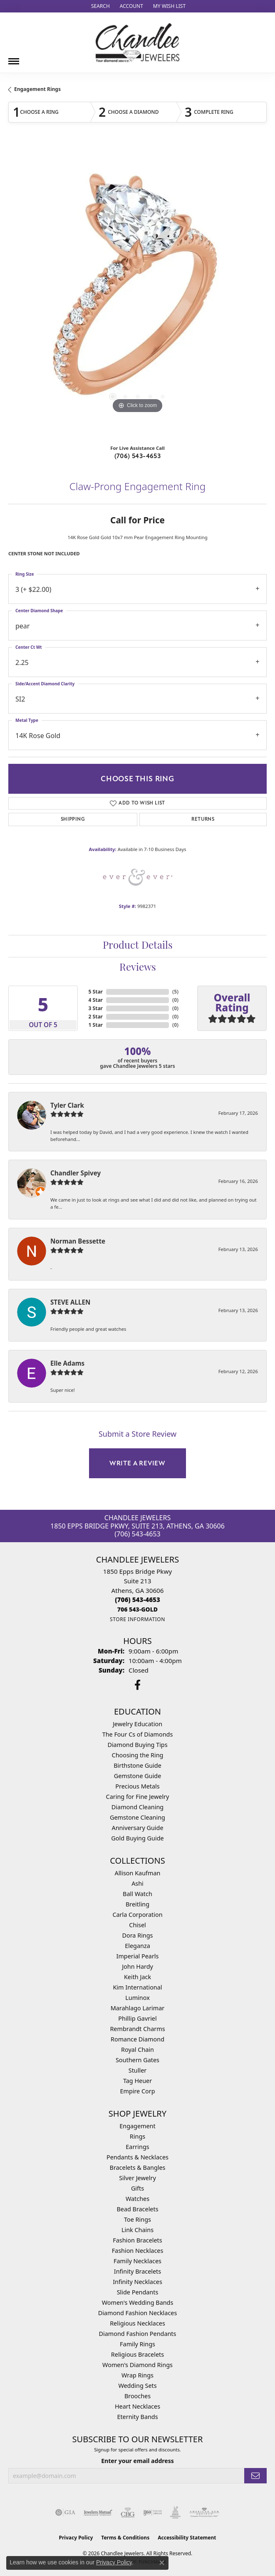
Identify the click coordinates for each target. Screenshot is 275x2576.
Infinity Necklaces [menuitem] (137, 2282)
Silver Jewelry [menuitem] (137, 2178)
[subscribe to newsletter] (255, 2475)
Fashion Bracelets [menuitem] (137, 2240)
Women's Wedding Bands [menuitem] (137, 2302)
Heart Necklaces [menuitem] (137, 2406)
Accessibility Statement (187, 2537)
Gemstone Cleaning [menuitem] (137, 1817)
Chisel (137, 1925)
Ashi (137, 1883)
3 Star (96, 1008)
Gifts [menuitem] (137, 2188)
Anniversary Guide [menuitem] (137, 1828)
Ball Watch (137, 1894)
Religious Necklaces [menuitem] (137, 2323)
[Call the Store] (137, 1599)
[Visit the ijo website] (152, 2512)
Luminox (137, 1998)
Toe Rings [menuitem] (137, 2219)
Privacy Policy (76, 2537)
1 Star (96, 1024)
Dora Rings (137, 1935)
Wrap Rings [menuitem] (137, 2375)
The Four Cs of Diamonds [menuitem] (137, 1734)
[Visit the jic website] (175, 2512)
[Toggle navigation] (13, 58)
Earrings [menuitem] (137, 2147)
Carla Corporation (137, 1915)
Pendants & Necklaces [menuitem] (137, 2157)
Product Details (138, 946)
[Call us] (137, 1609)
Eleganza (137, 1946)
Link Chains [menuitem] (137, 2230)
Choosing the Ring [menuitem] (138, 1755)
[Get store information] (137, 1619)
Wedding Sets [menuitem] (137, 2386)
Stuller (137, 2070)
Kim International (137, 1987)
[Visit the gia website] (65, 2512)
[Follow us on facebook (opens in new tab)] (137, 1685)
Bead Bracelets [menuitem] (137, 2209)
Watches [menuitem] (137, 2199)
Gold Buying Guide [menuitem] (137, 1838)
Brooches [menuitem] (137, 2396)
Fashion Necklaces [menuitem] (138, 2251)
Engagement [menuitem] (137, 2126)
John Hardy (137, 1966)
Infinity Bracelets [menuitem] (137, 2271)
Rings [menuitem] (137, 2136)
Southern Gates (137, 2060)
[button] (99, 6)
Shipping (73, 819)
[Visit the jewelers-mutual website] (98, 2512)
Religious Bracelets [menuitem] (137, 2354)
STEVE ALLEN (70, 1302)
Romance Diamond (137, 2039)
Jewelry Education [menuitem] (137, 1724)
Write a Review (137, 1463)
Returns (202, 819)
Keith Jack (137, 1977)
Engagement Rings (37, 89)
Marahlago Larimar (138, 2008)
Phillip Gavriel (137, 2018)
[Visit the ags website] (204, 2512)
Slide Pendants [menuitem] (138, 2292)
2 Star (96, 1016)
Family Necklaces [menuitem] (137, 2261)
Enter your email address (137, 2461)
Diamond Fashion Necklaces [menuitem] (137, 2313)
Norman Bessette (77, 1241)
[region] (137, 290)
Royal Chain (137, 2049)
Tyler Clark (67, 1105)
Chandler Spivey (75, 1173)
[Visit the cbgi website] (128, 2512)
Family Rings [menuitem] (137, 2344)
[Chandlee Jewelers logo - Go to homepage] (137, 42)
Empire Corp (137, 2091)
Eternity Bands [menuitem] (137, 2417)
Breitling (137, 1904)
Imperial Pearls (137, 1956)
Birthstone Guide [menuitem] (137, 1765)
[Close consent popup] (161, 2562)
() (175, 991)
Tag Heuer (137, 2081)
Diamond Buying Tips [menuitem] (137, 1745)
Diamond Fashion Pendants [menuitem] (137, 2334)
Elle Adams (67, 1363)
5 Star (96, 991)
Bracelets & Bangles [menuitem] (138, 2167)
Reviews (137, 968)
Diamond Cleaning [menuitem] (137, 1807)
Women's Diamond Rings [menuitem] (137, 2365)
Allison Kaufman (138, 1873)
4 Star (96, 999)
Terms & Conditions (125, 2537)
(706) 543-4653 (137, 456)
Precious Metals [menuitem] (137, 1786)
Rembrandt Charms (137, 2029)
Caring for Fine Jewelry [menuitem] (137, 1797)
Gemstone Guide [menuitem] (137, 1776)
